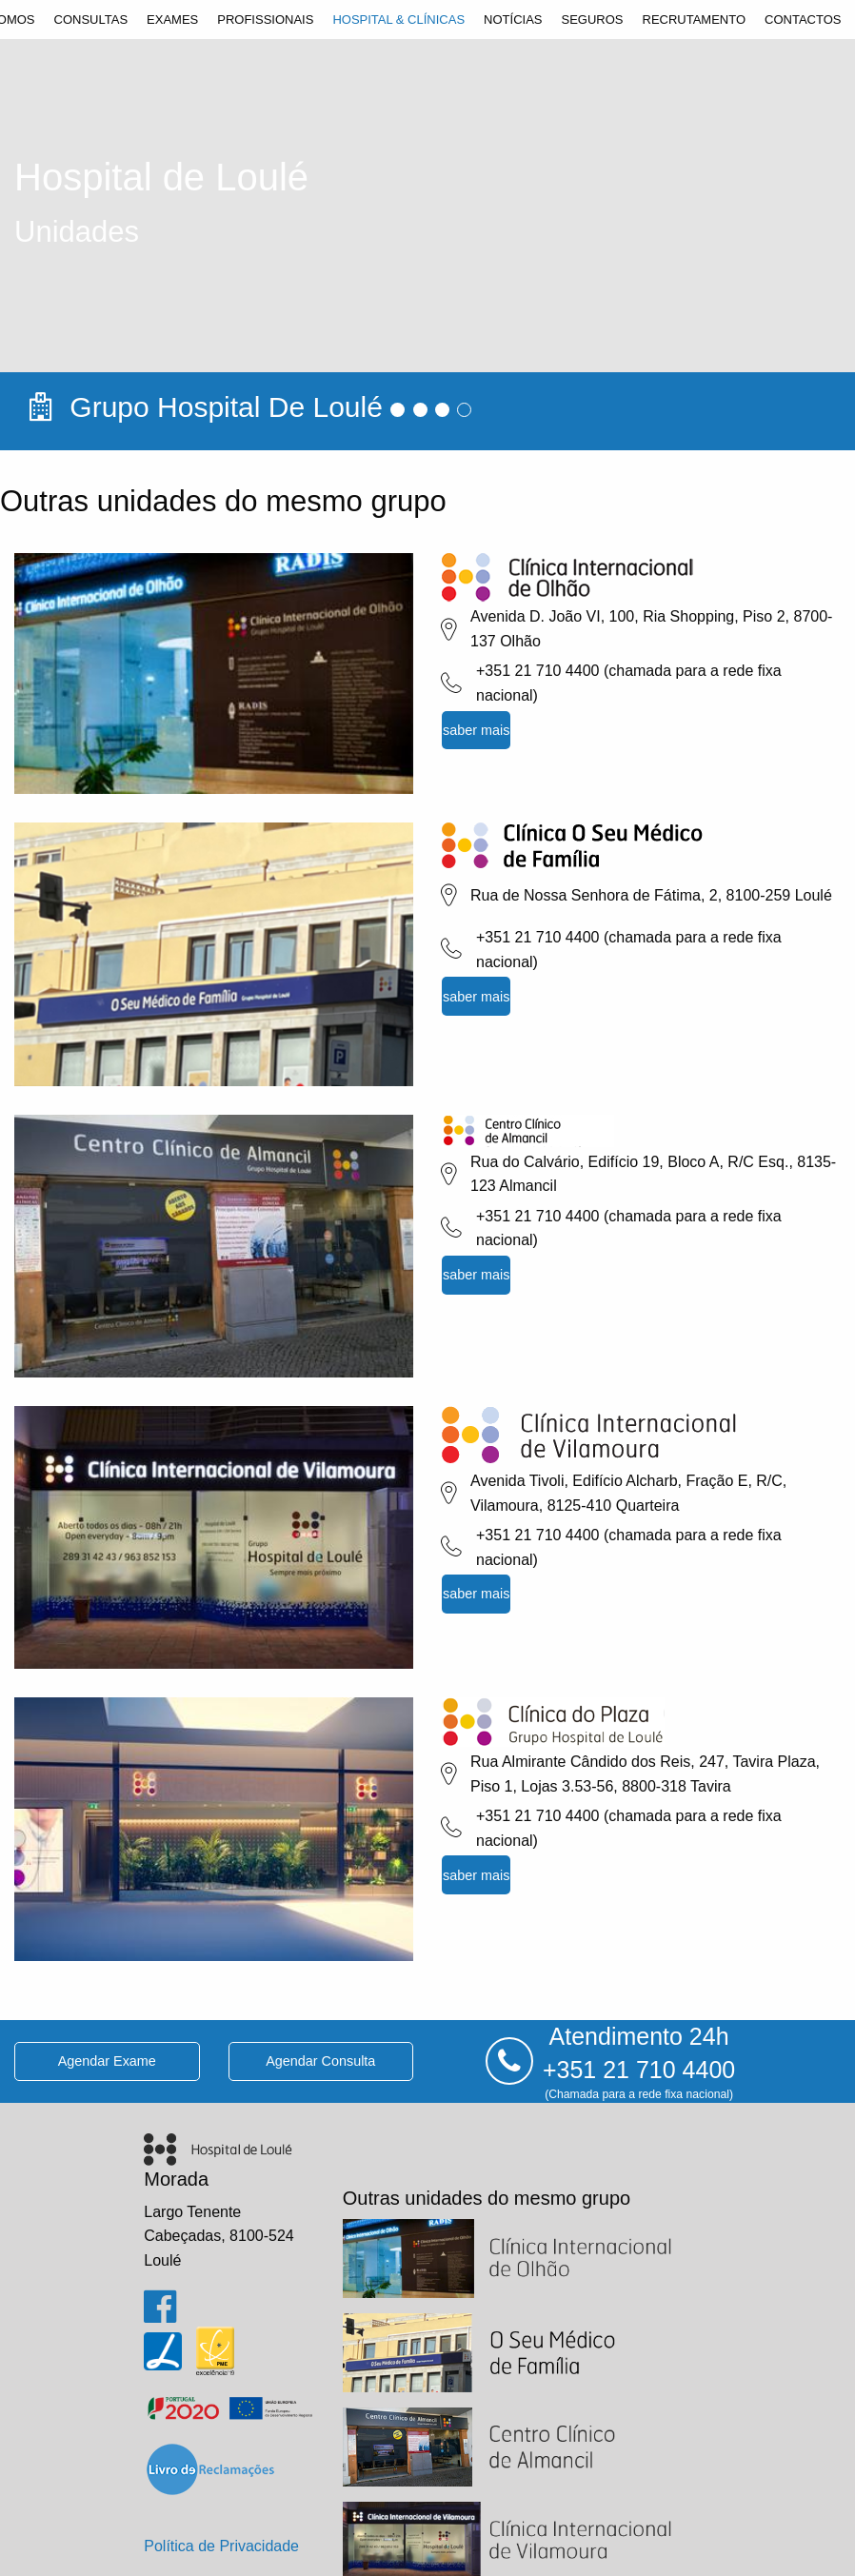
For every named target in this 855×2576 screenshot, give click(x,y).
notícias (513, 19)
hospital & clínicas (398, 19)
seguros (592, 19)
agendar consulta (320, 2061)
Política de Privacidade (221, 2546)
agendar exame (107, 2061)
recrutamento (694, 19)
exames (172, 19)
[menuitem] (91, 19)
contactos (803, 19)
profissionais (265, 19)
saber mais (476, 730)
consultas (91, 19)
